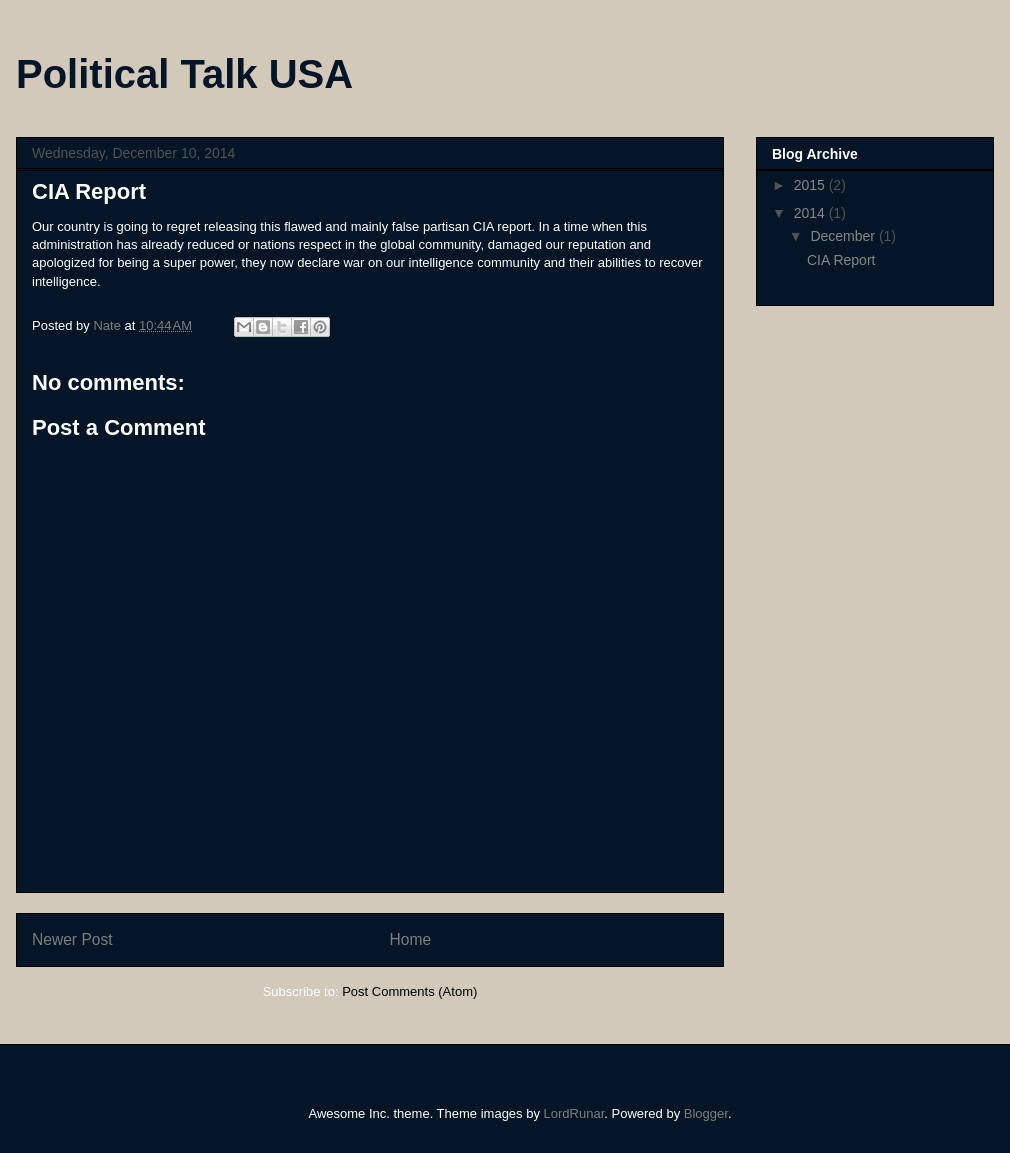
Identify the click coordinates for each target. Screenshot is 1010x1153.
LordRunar (574, 1113)
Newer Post (72, 939)
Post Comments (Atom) (409, 991)
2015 (811, 185)
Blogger (706, 1113)
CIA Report (841, 260)
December (844, 236)
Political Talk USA (184, 74)
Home (411, 939)
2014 (811, 213)
